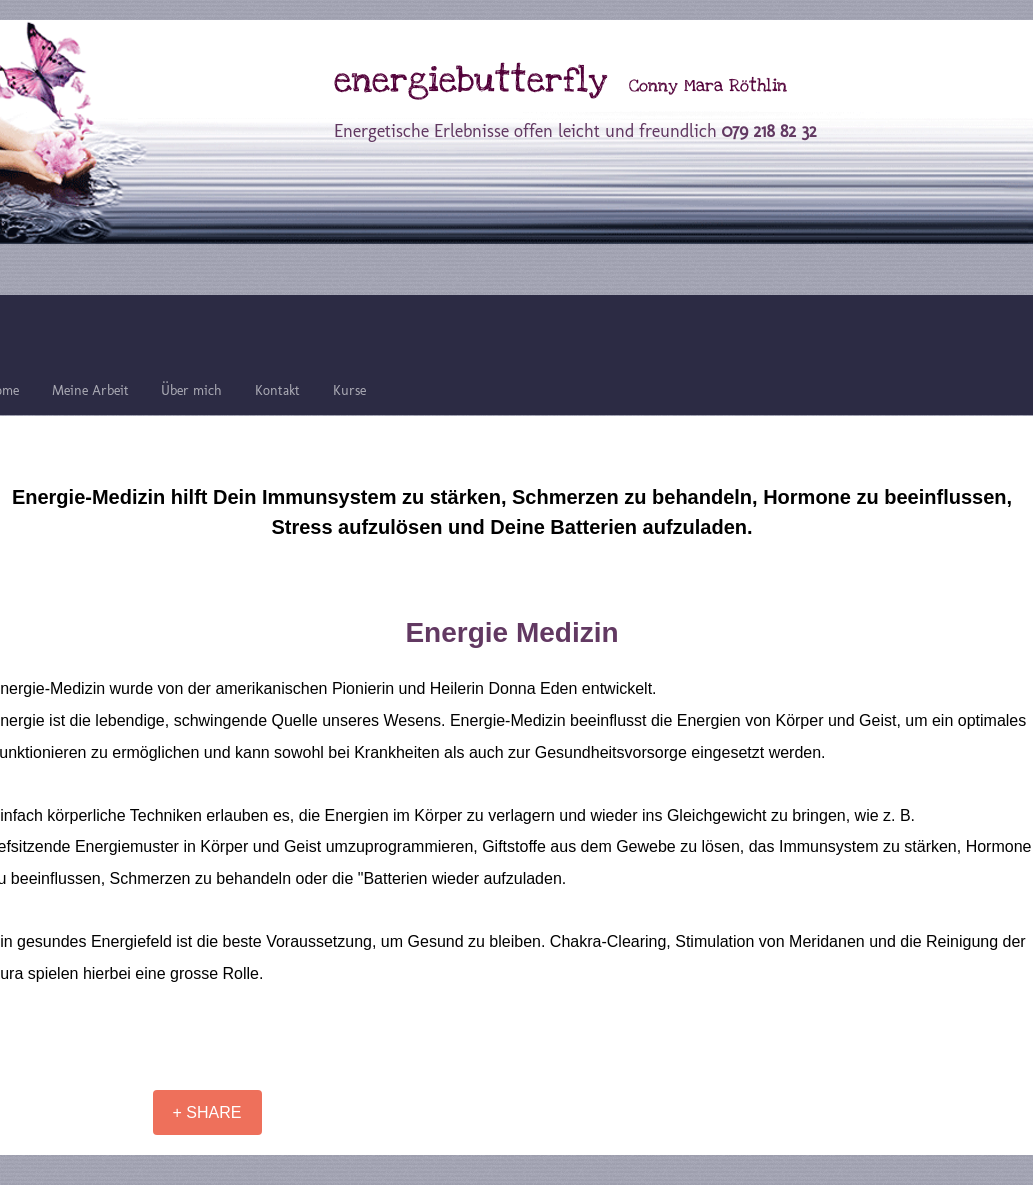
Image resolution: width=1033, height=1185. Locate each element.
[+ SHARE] (207, 1112)
